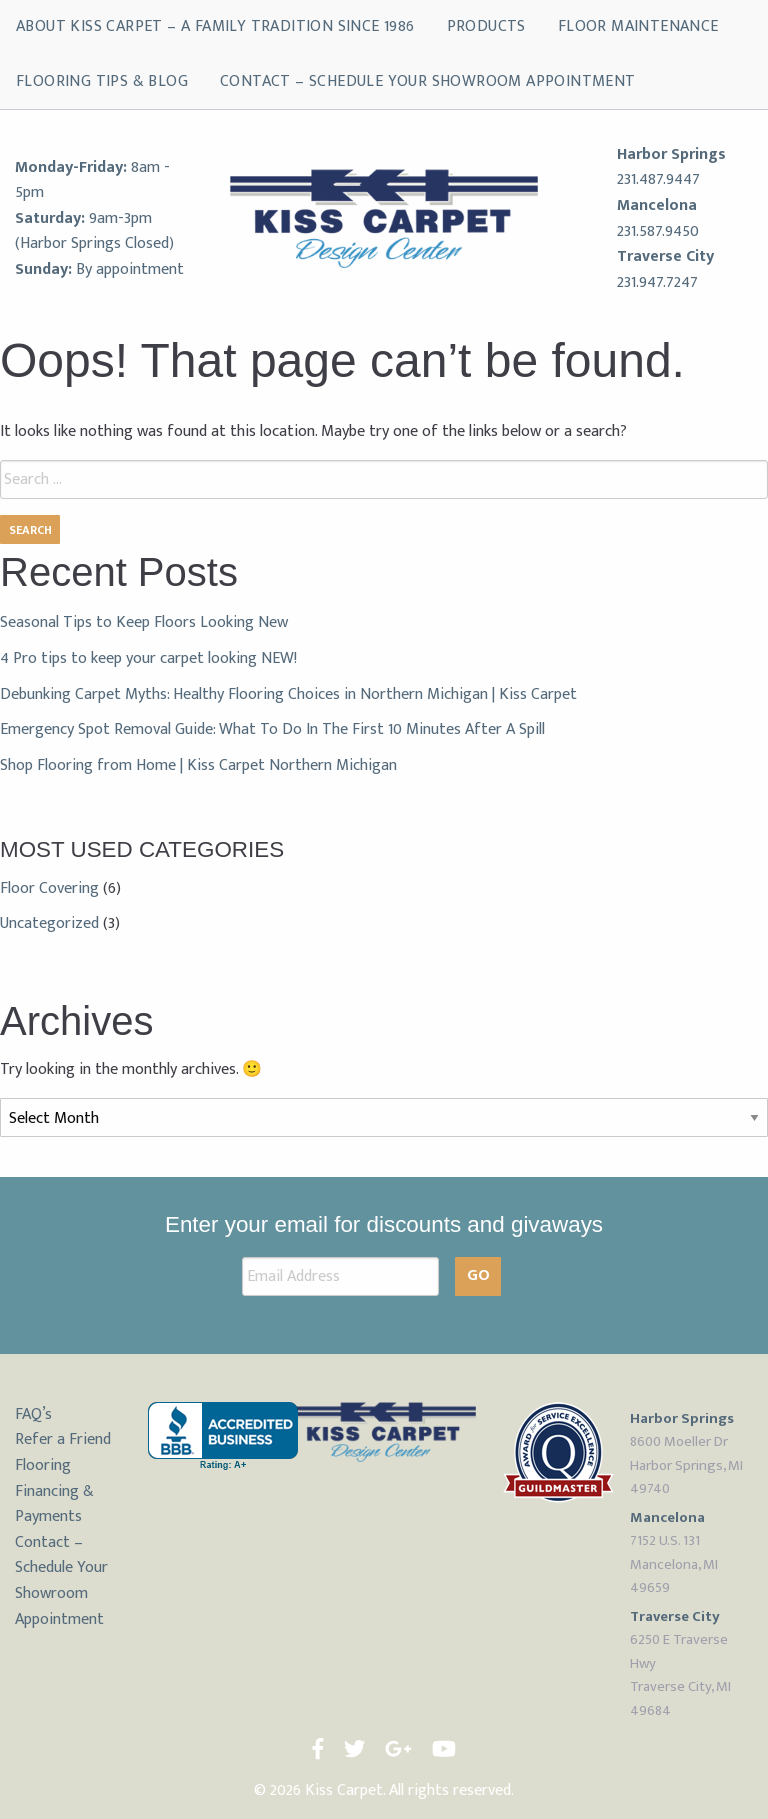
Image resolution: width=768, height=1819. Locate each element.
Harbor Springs (671, 154)
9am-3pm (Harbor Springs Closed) (94, 231)
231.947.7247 (657, 282)
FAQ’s (33, 1414)
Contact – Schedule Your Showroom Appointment (428, 81)
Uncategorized (49, 923)
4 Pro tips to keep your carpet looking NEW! (148, 658)
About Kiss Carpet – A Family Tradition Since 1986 (215, 26)
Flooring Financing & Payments (54, 1491)
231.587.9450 (658, 231)
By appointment (130, 269)
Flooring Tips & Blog (102, 81)
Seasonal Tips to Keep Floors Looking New (144, 622)
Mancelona (657, 205)
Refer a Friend (63, 1439)
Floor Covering (49, 888)
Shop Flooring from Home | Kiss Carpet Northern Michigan (198, 765)
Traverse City (665, 256)
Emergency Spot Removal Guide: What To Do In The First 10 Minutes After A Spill (272, 729)
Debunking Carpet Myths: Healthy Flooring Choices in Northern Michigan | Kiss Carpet (288, 694)
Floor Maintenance (638, 26)
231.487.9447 (658, 179)
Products (486, 26)
